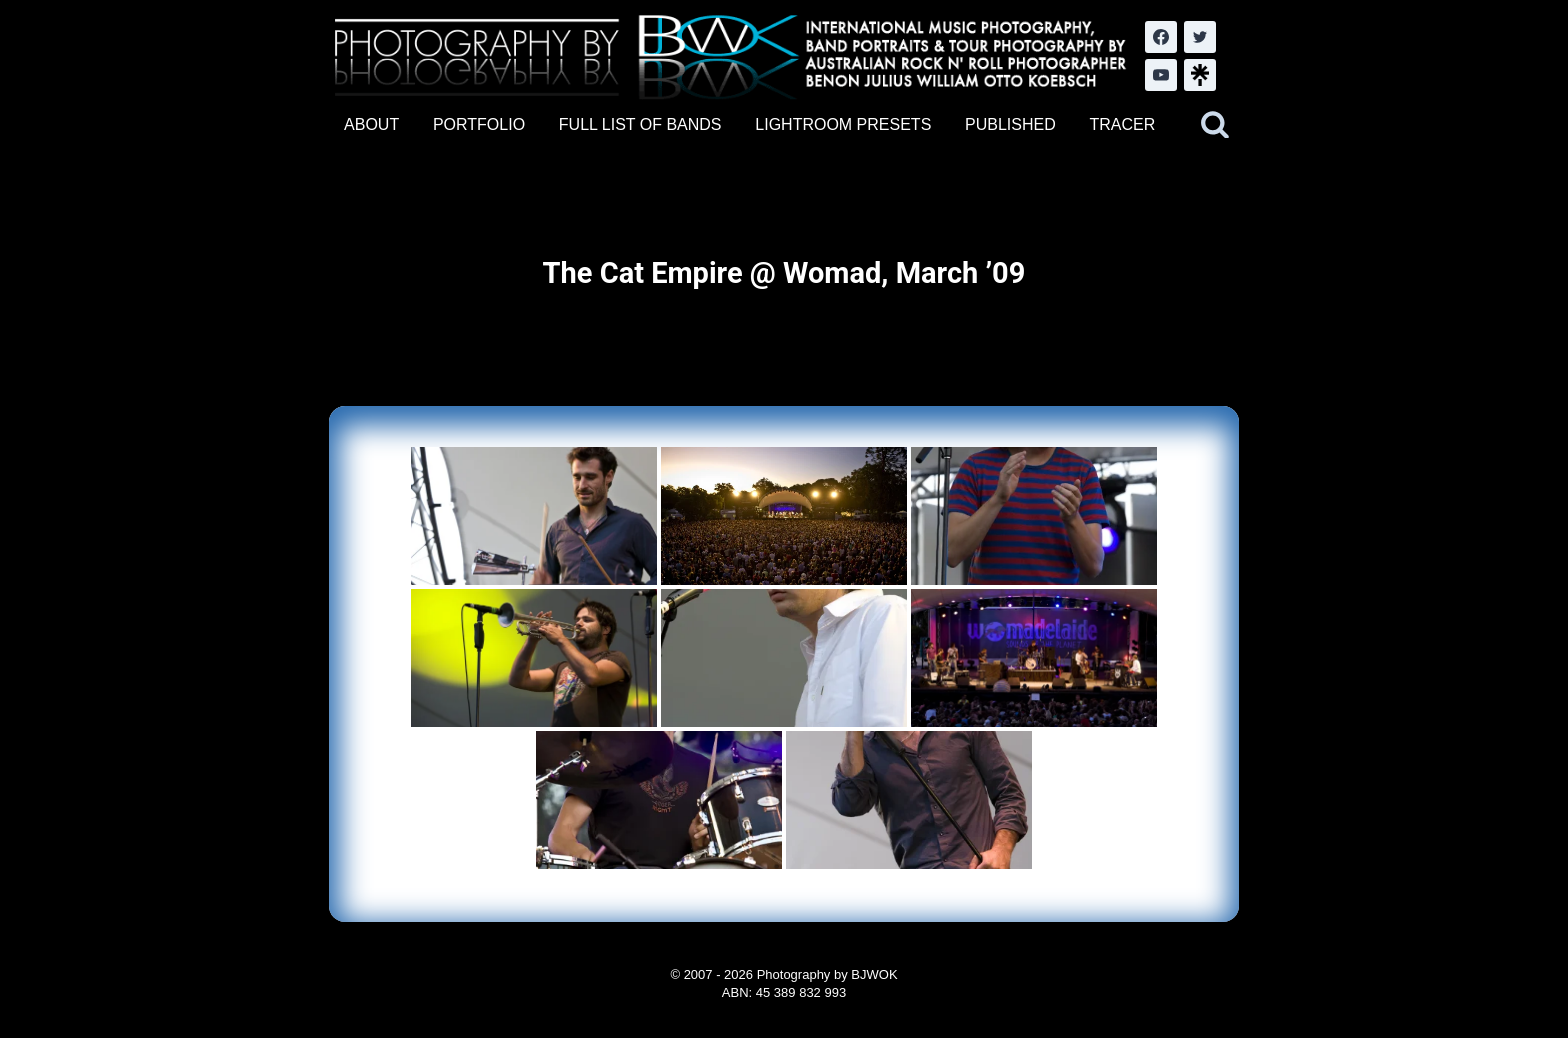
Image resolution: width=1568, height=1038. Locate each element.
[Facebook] (1161, 37)
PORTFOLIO (479, 124)
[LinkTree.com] (1200, 75)
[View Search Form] (1215, 125)
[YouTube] (1161, 75)
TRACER (1122, 124)
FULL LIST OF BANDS (640, 124)
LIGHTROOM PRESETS (843, 124)
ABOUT (371, 124)
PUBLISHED (1010, 124)
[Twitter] (1200, 37)
